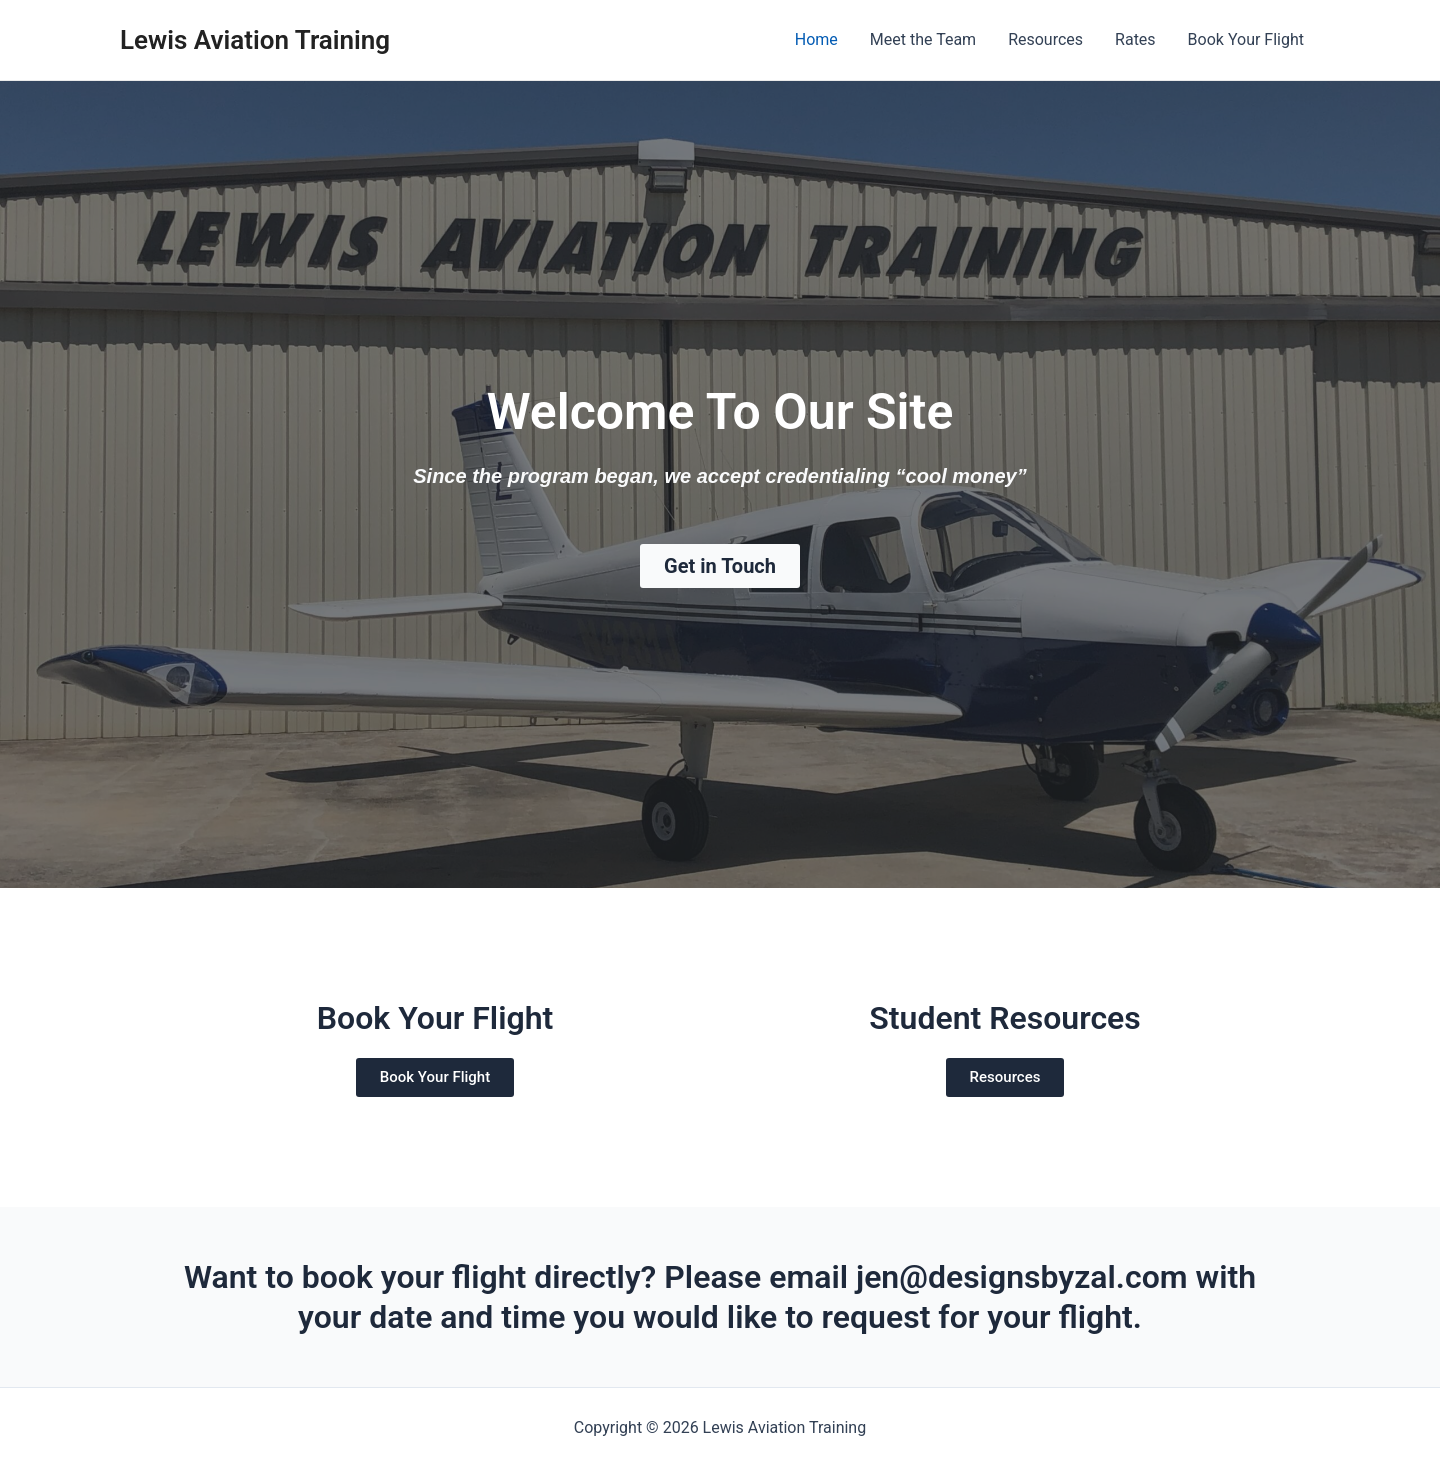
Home (816, 39)
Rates (1135, 39)
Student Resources (1005, 1018)
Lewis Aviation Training (255, 40)
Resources (1045, 39)
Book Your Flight (1246, 39)
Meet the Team (923, 39)
